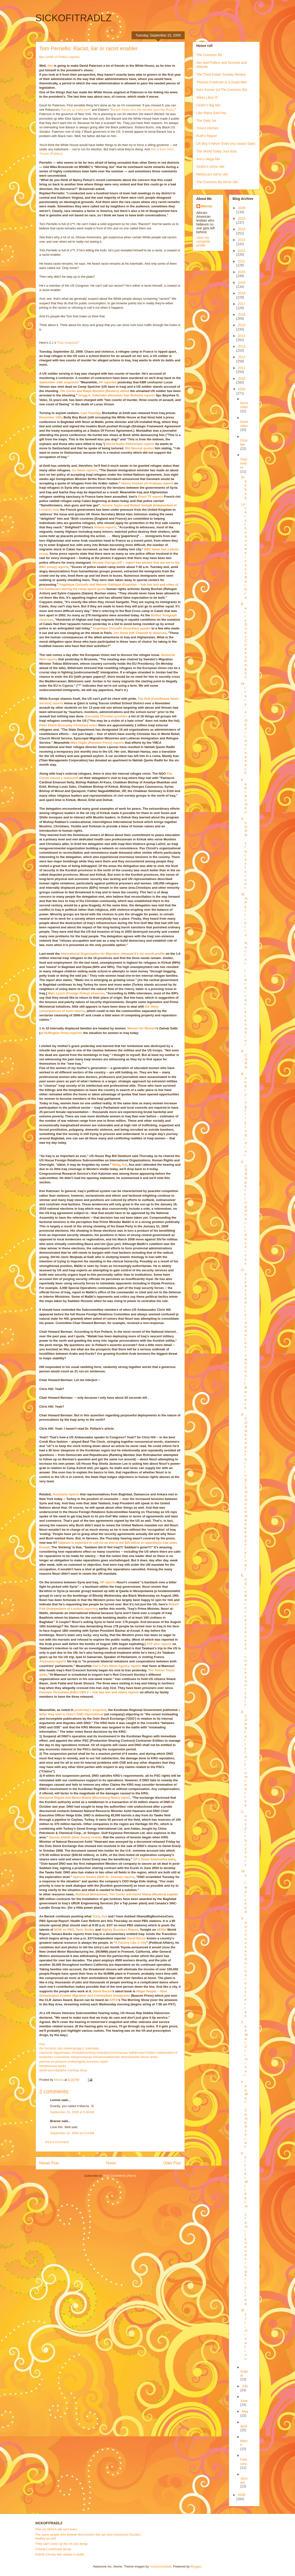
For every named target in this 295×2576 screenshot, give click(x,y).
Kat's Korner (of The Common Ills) (221, 90)
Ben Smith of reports (59, 57)
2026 (241, 208)
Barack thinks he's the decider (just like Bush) (142, 109)
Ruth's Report (206, 136)
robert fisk (144, 2052)
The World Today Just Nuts (216, 151)
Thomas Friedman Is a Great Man (221, 82)
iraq (42, 2044)
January (243, 2480)
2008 (241, 2495)
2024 (241, 229)
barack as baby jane (76, 109)
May (245, 2411)
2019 (241, 282)
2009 (241, 389)
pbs (41, 2061)
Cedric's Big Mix (208, 105)
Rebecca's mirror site (212, 174)
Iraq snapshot (67, 342)
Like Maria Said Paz (211, 113)
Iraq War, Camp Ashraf (244, 2114)
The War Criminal (244, 2049)
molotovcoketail (161, 2566)
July (245, 2386)
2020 (241, 272)
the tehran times (146, 2057)
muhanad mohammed (94, 2057)
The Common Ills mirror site (217, 182)
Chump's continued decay (53, 2549)
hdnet (43, 2066)
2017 (241, 304)
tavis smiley (68, 2061)
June (243, 2401)
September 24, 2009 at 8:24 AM (72, 2133)
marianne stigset (50, 2052)
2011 (241, 368)
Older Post (172, 2163)
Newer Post (49, 2163)
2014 (241, 336)
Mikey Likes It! (207, 97)
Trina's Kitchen (207, 128)
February (243, 2462)
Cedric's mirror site (210, 166)
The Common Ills (209, 55)
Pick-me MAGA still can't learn (56, 2529)
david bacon (47, 2070)
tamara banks (56, 2066)
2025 (241, 218)
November (244, 424)
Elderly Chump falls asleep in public (60, 2554)
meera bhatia (71, 2052)
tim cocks (55, 2057)
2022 (241, 251)
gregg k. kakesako (86, 2048)
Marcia (206, 206)
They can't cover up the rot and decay (61, 2544)
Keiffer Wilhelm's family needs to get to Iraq (244, 2228)
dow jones (111, 2052)
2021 (241, 261)
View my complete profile (203, 241)
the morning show (74, 2070)
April (243, 2426)
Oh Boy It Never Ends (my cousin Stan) (225, 144)
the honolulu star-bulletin (56, 2048)
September (243, 463)
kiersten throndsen (122, 2057)
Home (111, 2163)
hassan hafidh (127, 2052)
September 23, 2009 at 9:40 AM (72, 2112)
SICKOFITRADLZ (74, 18)
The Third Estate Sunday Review (221, 74)
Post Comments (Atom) (119, 2175)
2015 (241, 325)
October (243, 442)
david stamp (70, 2057)
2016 (241, 314)
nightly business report (92, 2061)
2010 (241, 378)
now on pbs (52, 2061)
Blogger (196, 2566)
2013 (241, 346)
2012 (241, 357)
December (244, 405)
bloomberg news (92, 2052)
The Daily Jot (206, 121)
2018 (241, 293)
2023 (241, 240)
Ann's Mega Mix (208, 159)
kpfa (59, 2070)
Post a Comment (57, 2142)
